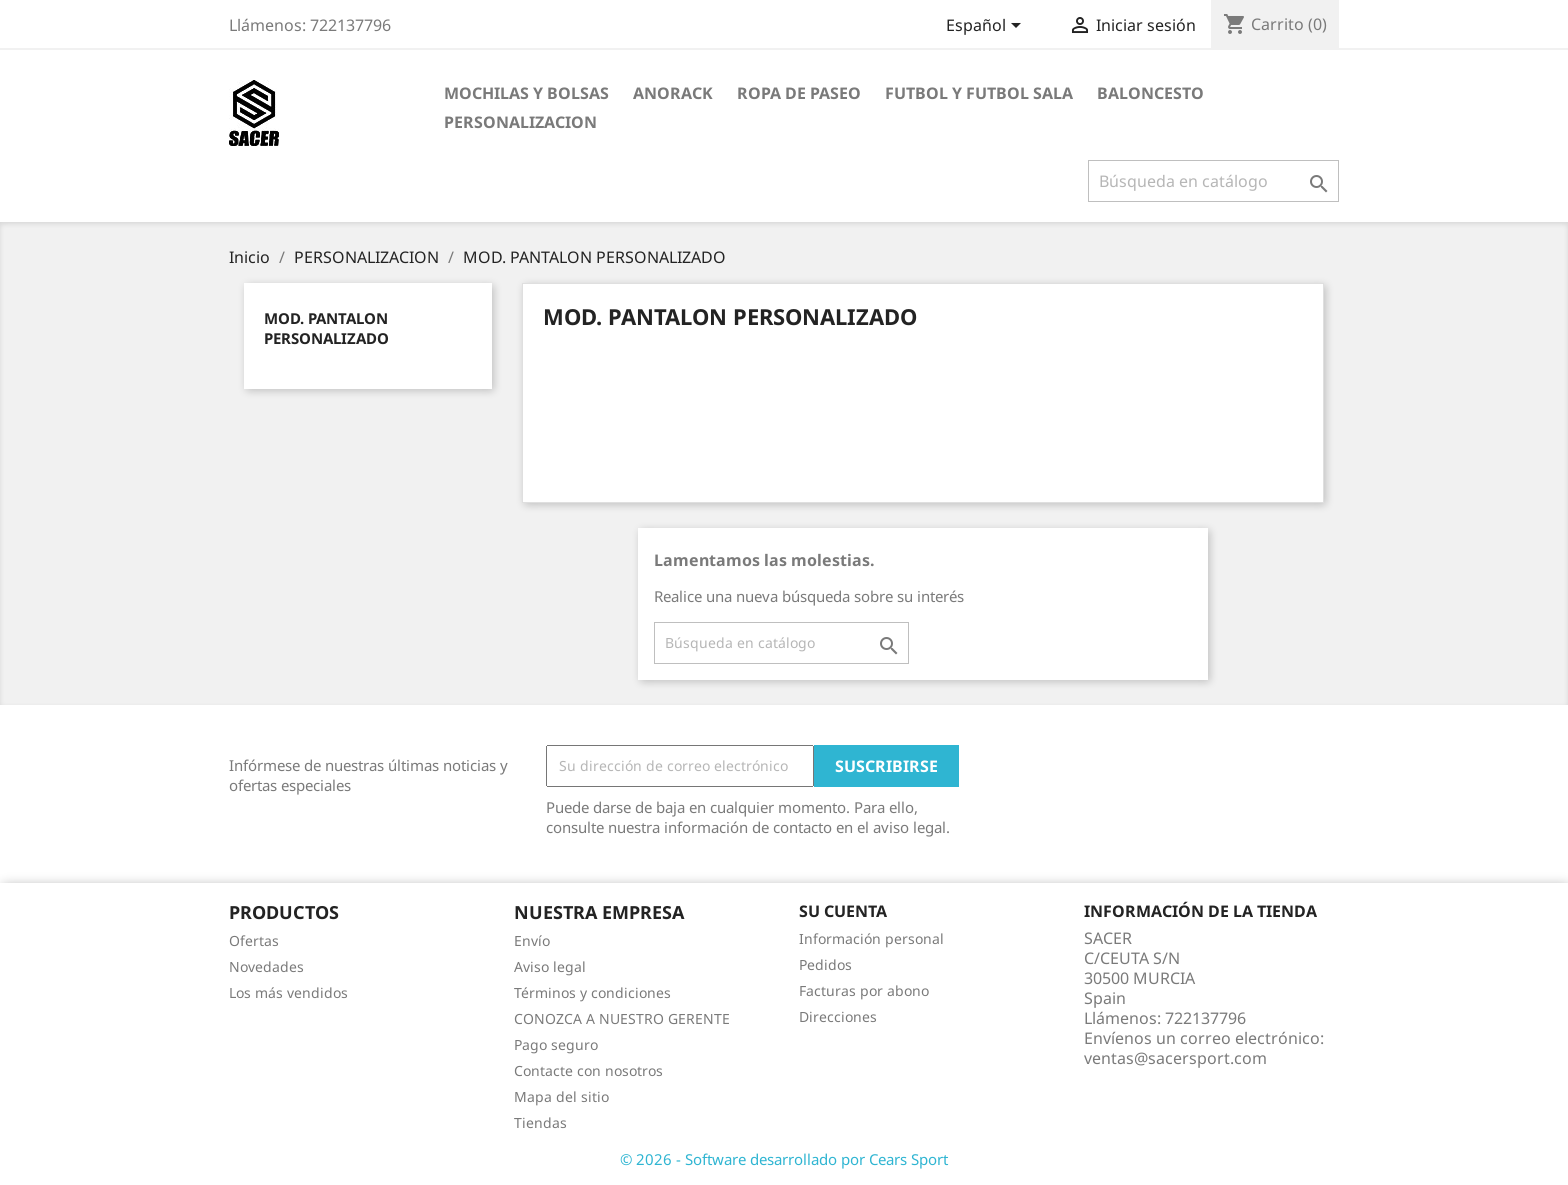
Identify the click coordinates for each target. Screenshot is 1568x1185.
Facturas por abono (864, 990)
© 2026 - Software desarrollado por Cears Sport (784, 1159)
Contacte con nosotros (588, 1070)
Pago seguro (556, 1044)
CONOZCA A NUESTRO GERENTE (622, 1018)
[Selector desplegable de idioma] (987, 27)
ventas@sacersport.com (1175, 1058)
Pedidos (825, 964)
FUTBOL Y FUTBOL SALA (979, 93)
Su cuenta (843, 911)
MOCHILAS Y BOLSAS (526, 93)
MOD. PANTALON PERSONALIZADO (326, 328)
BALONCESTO (1150, 93)
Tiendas (540, 1122)
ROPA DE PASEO (799, 93)
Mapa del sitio (561, 1096)
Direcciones (838, 1016)
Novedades (266, 966)
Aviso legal (550, 966)
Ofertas (254, 940)
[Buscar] (1213, 181)
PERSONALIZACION (520, 122)
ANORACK (673, 93)
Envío (532, 940)
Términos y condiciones (592, 992)
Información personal (871, 938)
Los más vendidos (288, 992)
